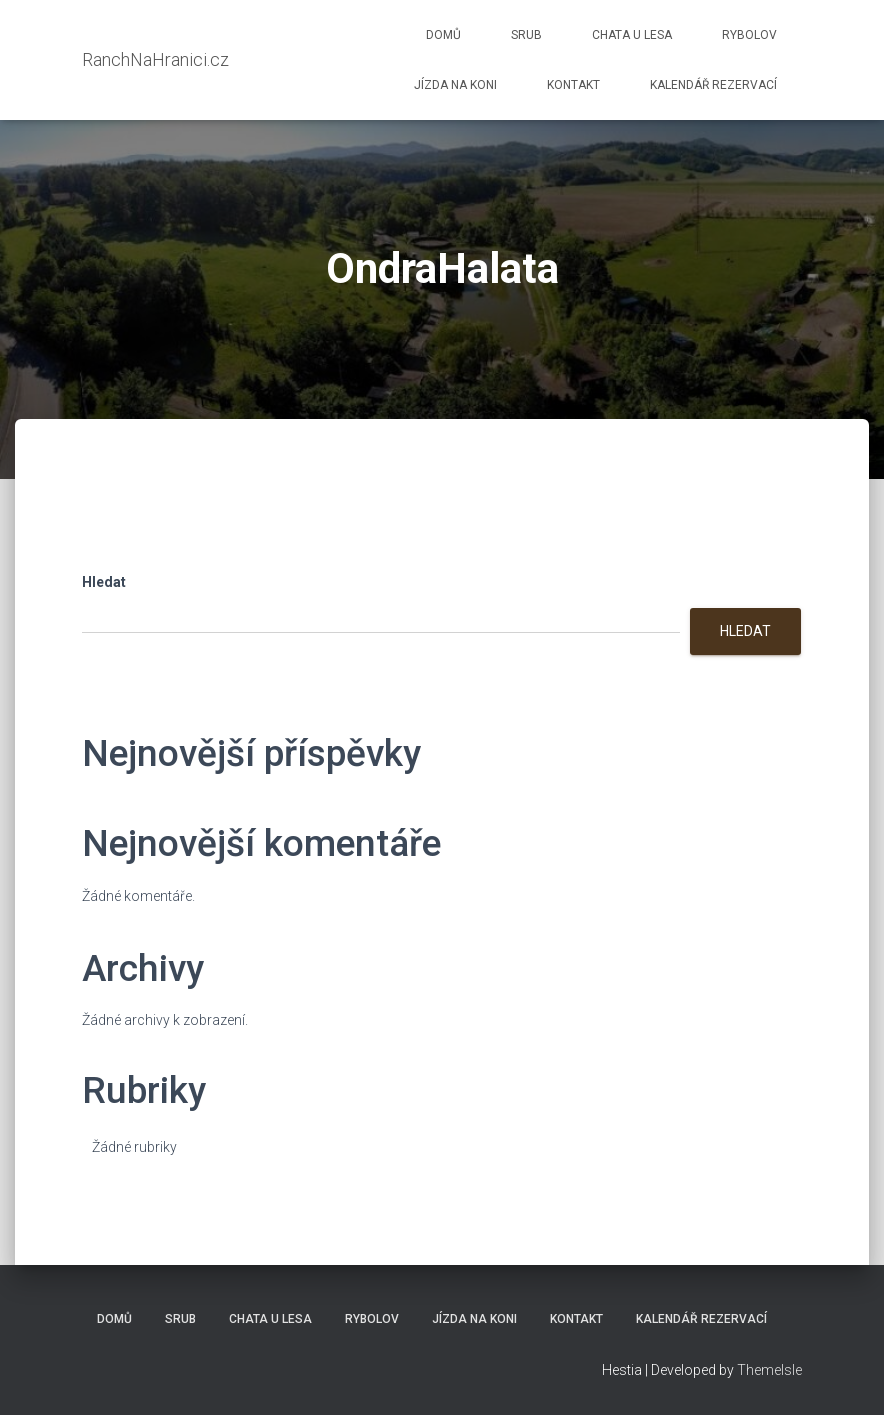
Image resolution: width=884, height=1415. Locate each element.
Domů (443, 35)
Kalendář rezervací (713, 85)
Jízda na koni (455, 85)
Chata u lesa (632, 35)
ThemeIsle (769, 1370)
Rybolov (749, 35)
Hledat (104, 582)
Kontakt (573, 85)
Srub (526, 35)
